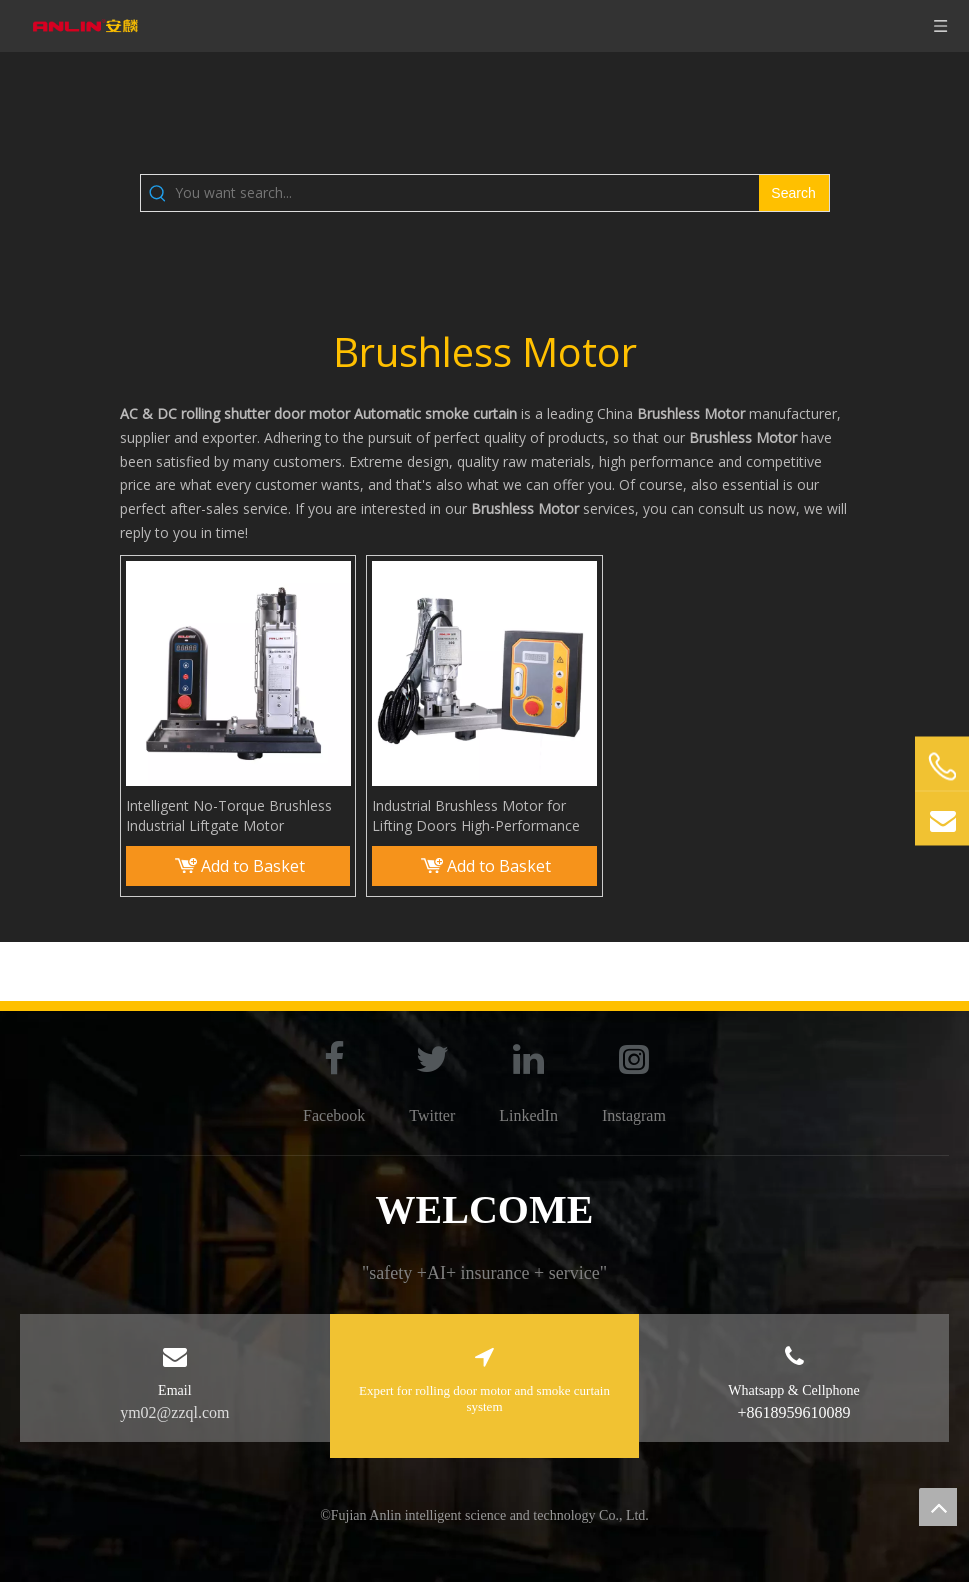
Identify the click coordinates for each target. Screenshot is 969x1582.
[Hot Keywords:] (794, 193)
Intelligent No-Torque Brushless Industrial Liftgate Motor (229, 815)
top (938, 1507)
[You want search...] (467, 193)
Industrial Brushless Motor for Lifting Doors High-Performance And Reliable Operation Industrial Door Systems (477, 816)
